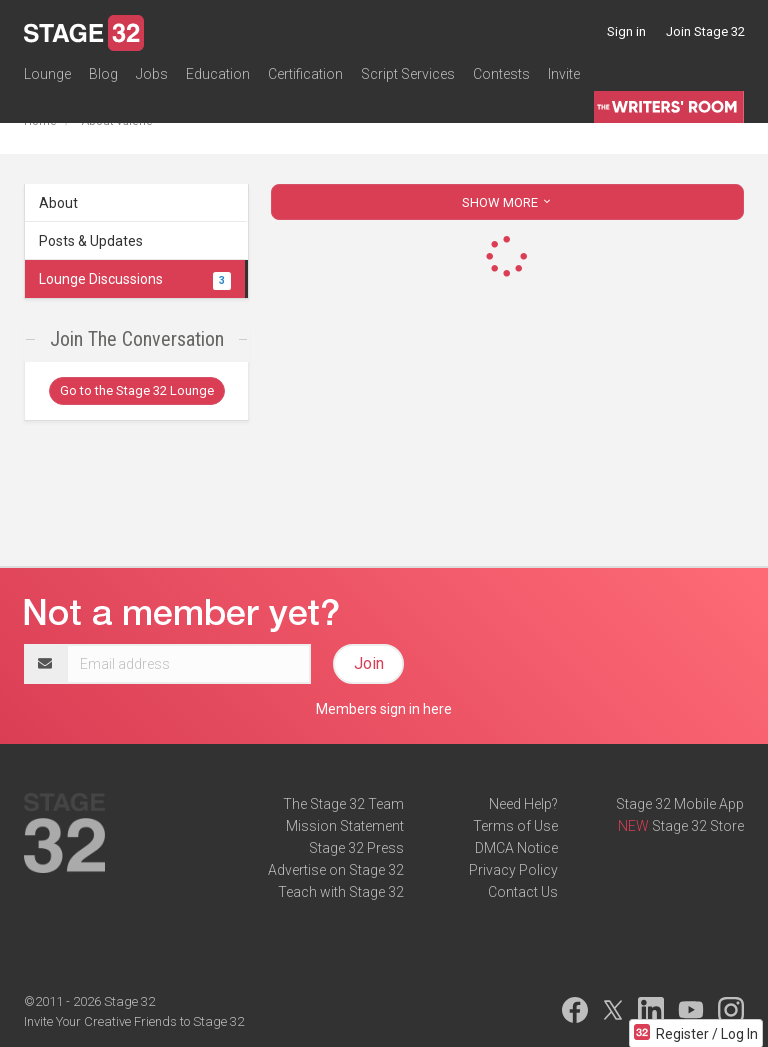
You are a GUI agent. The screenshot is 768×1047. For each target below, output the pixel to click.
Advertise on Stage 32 (336, 870)
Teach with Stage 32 (341, 892)
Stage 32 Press (356, 848)
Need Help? (523, 804)
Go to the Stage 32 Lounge (137, 390)
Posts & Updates (91, 241)
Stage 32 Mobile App (680, 804)
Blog (103, 74)
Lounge (47, 74)
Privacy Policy (513, 870)
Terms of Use (515, 826)
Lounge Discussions (135, 279)
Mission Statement (345, 826)
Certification (305, 74)
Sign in (626, 31)
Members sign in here (384, 709)
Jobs (152, 74)
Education (218, 74)
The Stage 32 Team (343, 804)
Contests (501, 74)
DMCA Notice (516, 848)
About (58, 203)
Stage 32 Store (698, 826)
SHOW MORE (508, 202)
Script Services (408, 74)
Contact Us (523, 892)
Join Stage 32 (705, 31)
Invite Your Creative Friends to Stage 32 (134, 1021)
